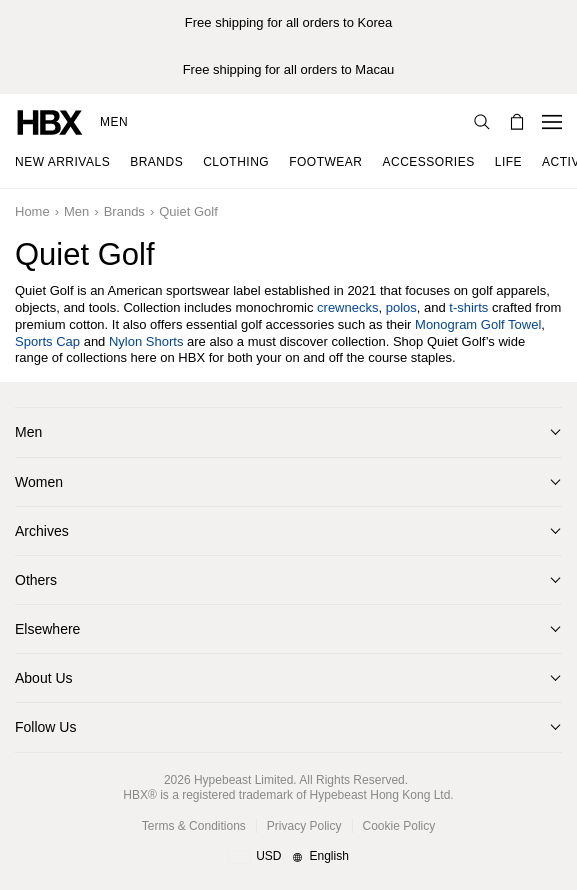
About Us (44, 678)
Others (36, 580)
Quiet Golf (188, 211)
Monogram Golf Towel (478, 324)
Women (39, 482)
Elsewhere (47, 629)
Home (32, 211)
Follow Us (45, 727)
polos (401, 307)
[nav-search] (482, 122)
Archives (42, 531)
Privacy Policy (304, 826)
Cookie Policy (399, 826)
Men (114, 122)
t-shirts (468, 307)
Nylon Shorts (146, 341)
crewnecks (347, 307)
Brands (124, 211)
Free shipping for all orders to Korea (288, 22)
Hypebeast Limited (243, 780)
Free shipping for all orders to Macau (289, 69)
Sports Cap (47, 341)
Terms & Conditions (194, 826)
